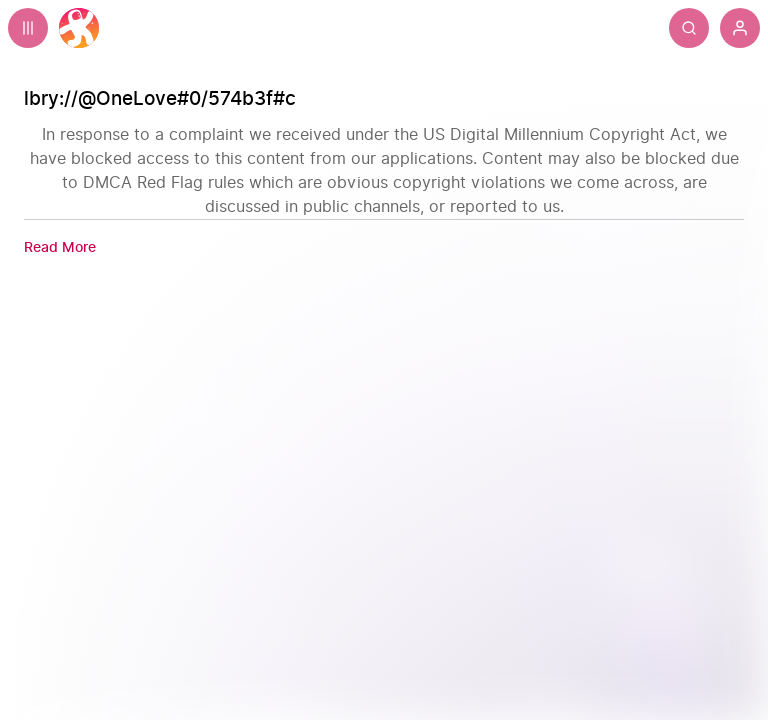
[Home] (79, 28)
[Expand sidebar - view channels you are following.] (28, 28)
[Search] (689, 28)
